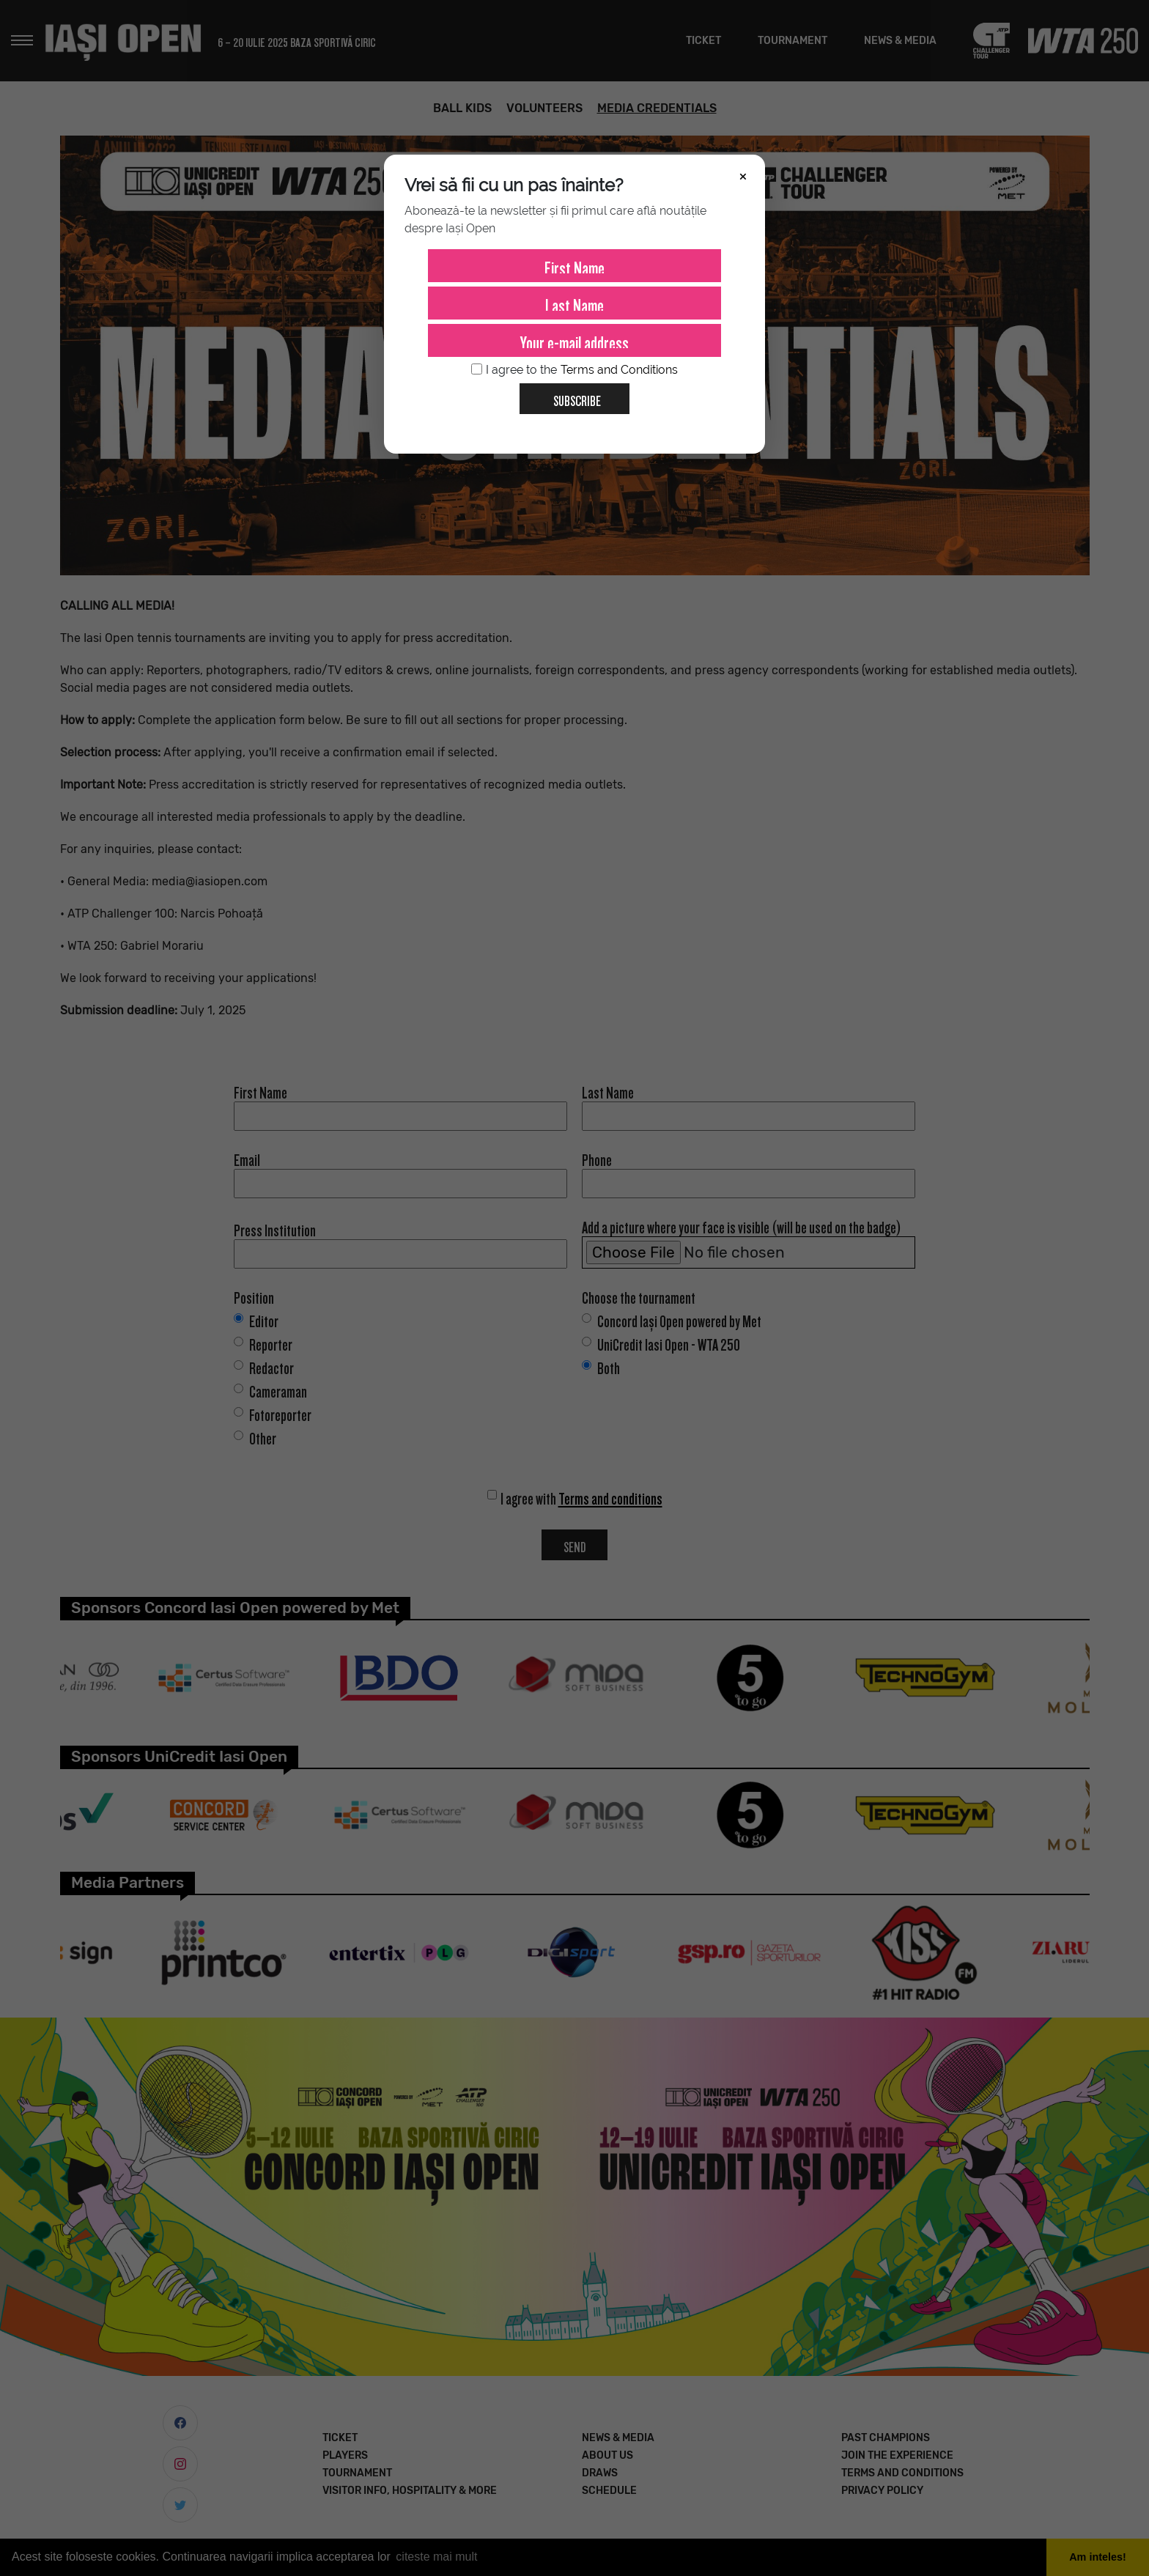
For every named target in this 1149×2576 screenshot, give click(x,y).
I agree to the (574, 370)
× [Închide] (743, 175)
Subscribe (571, 395)
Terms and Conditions (619, 370)
